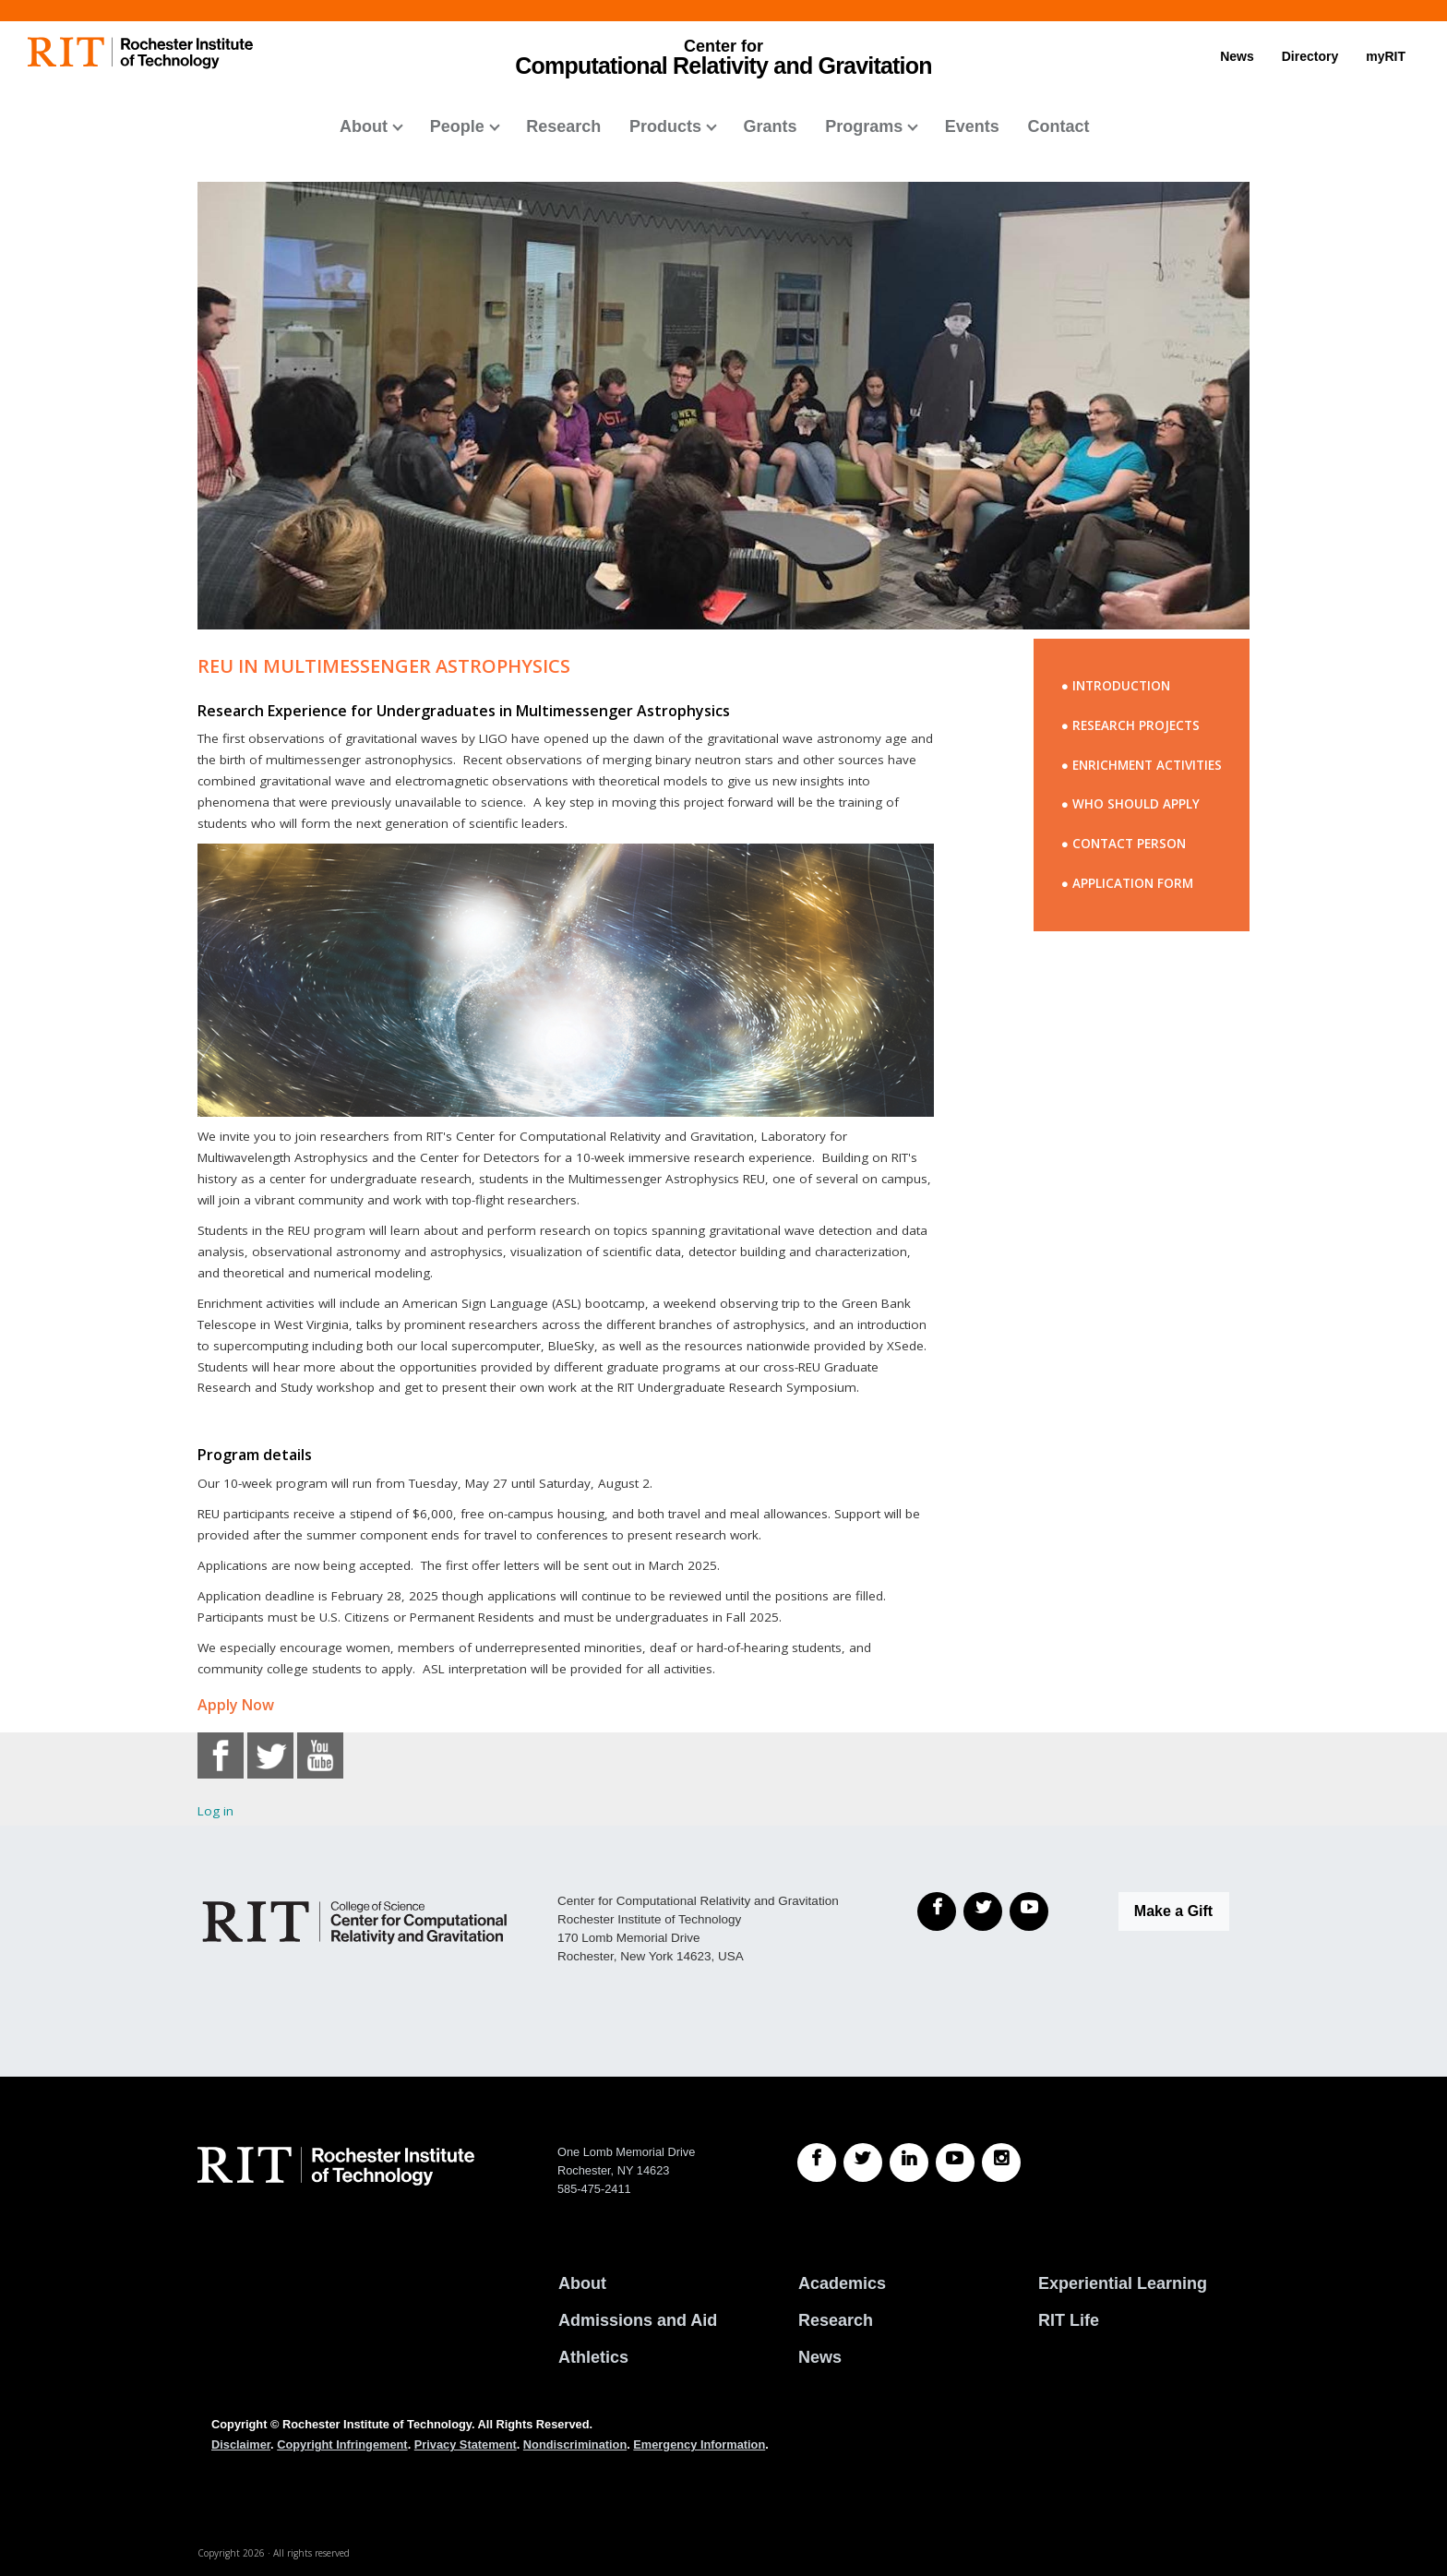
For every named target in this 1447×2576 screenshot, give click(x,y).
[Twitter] (982, 1911)
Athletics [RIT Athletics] (593, 2357)
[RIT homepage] (140, 53)
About (364, 126)
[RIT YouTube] (955, 2162)
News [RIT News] (820, 2357)
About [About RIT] (582, 2283)
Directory (1310, 56)
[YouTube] (1029, 1911)
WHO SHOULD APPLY (1136, 804)
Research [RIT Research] (835, 2320)
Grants (770, 126)
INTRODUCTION (1121, 685)
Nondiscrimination (575, 2444)
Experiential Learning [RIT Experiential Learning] (1122, 2283)
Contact (1058, 126)
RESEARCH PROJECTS (1136, 725)
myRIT (1385, 56)
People (457, 126)
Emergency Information (699, 2444)
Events (972, 126)
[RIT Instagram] (1001, 2162)
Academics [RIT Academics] (842, 2283)
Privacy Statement (465, 2444)
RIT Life (1068, 2320)
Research (563, 126)
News (1237, 56)
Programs (864, 126)
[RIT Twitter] (862, 2162)
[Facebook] (936, 1911)
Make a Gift (1173, 1911)
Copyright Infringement (342, 2444)
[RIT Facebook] (816, 2162)
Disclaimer (240, 2444)
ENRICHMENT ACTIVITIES (1147, 765)
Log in (215, 1811)
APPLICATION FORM (1132, 883)
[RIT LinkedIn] (909, 2162)
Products (665, 126)
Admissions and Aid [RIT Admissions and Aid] (637, 2320)
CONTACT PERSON (1129, 843)
